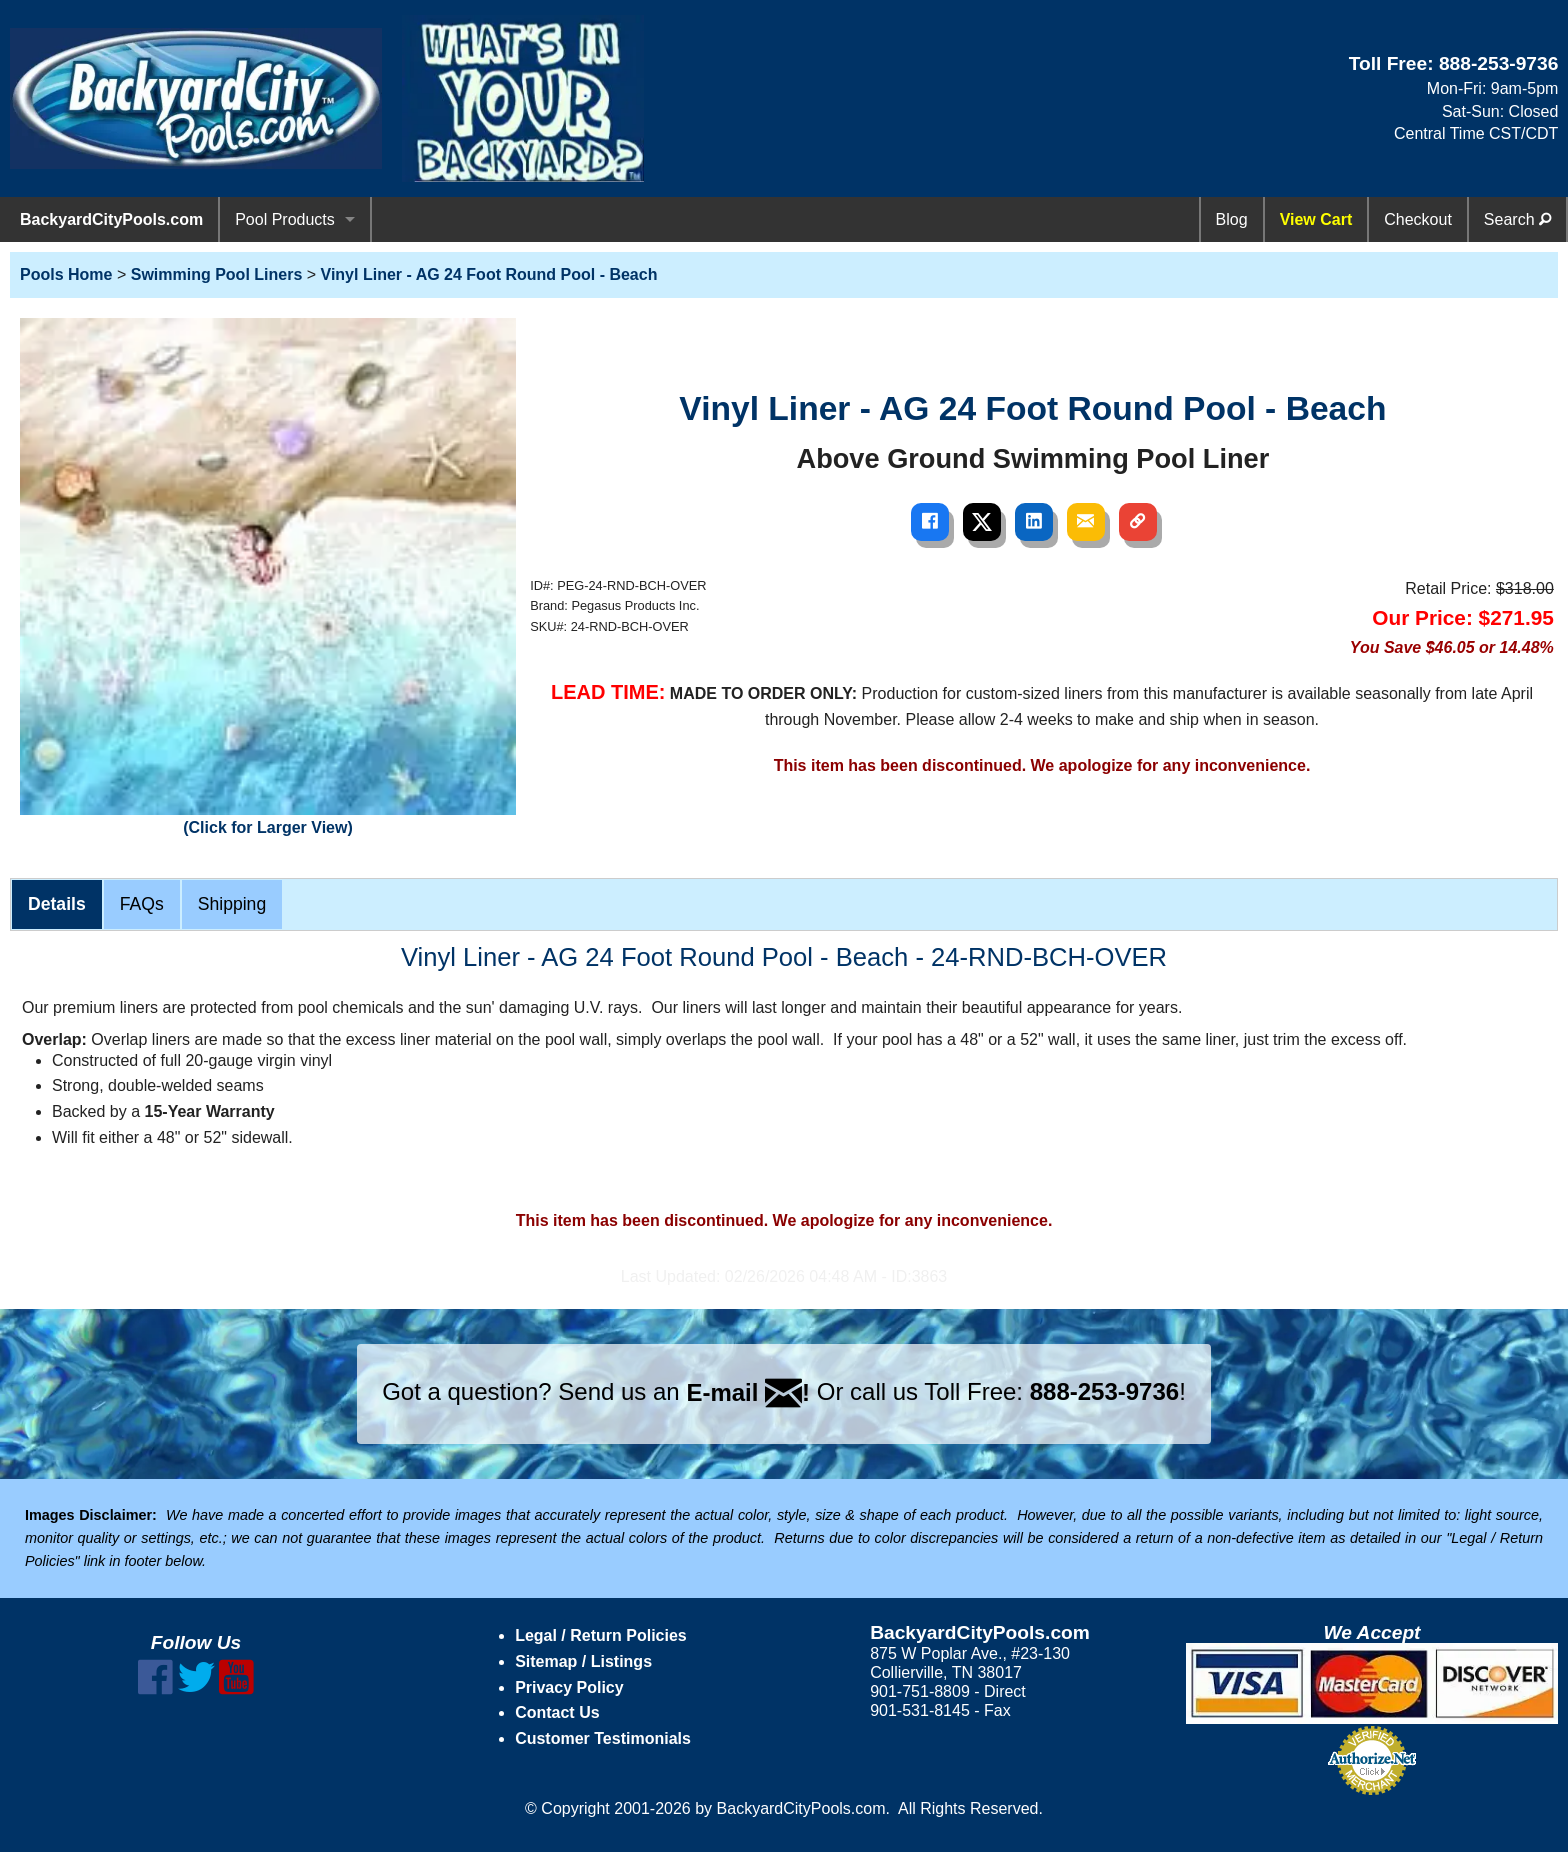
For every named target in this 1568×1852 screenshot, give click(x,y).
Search (1517, 219)
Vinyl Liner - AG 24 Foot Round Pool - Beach (489, 274)
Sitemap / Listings (583, 1661)
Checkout (1418, 219)
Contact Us (557, 1712)
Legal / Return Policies (601, 1635)
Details (57, 904)
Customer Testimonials (603, 1738)
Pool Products (285, 219)
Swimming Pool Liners (217, 274)
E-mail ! (748, 1392)
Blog (1232, 219)
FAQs (142, 904)
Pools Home (66, 274)
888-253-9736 (1499, 63)
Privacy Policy (569, 1687)
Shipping (232, 904)
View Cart (1316, 219)
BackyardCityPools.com (111, 219)
